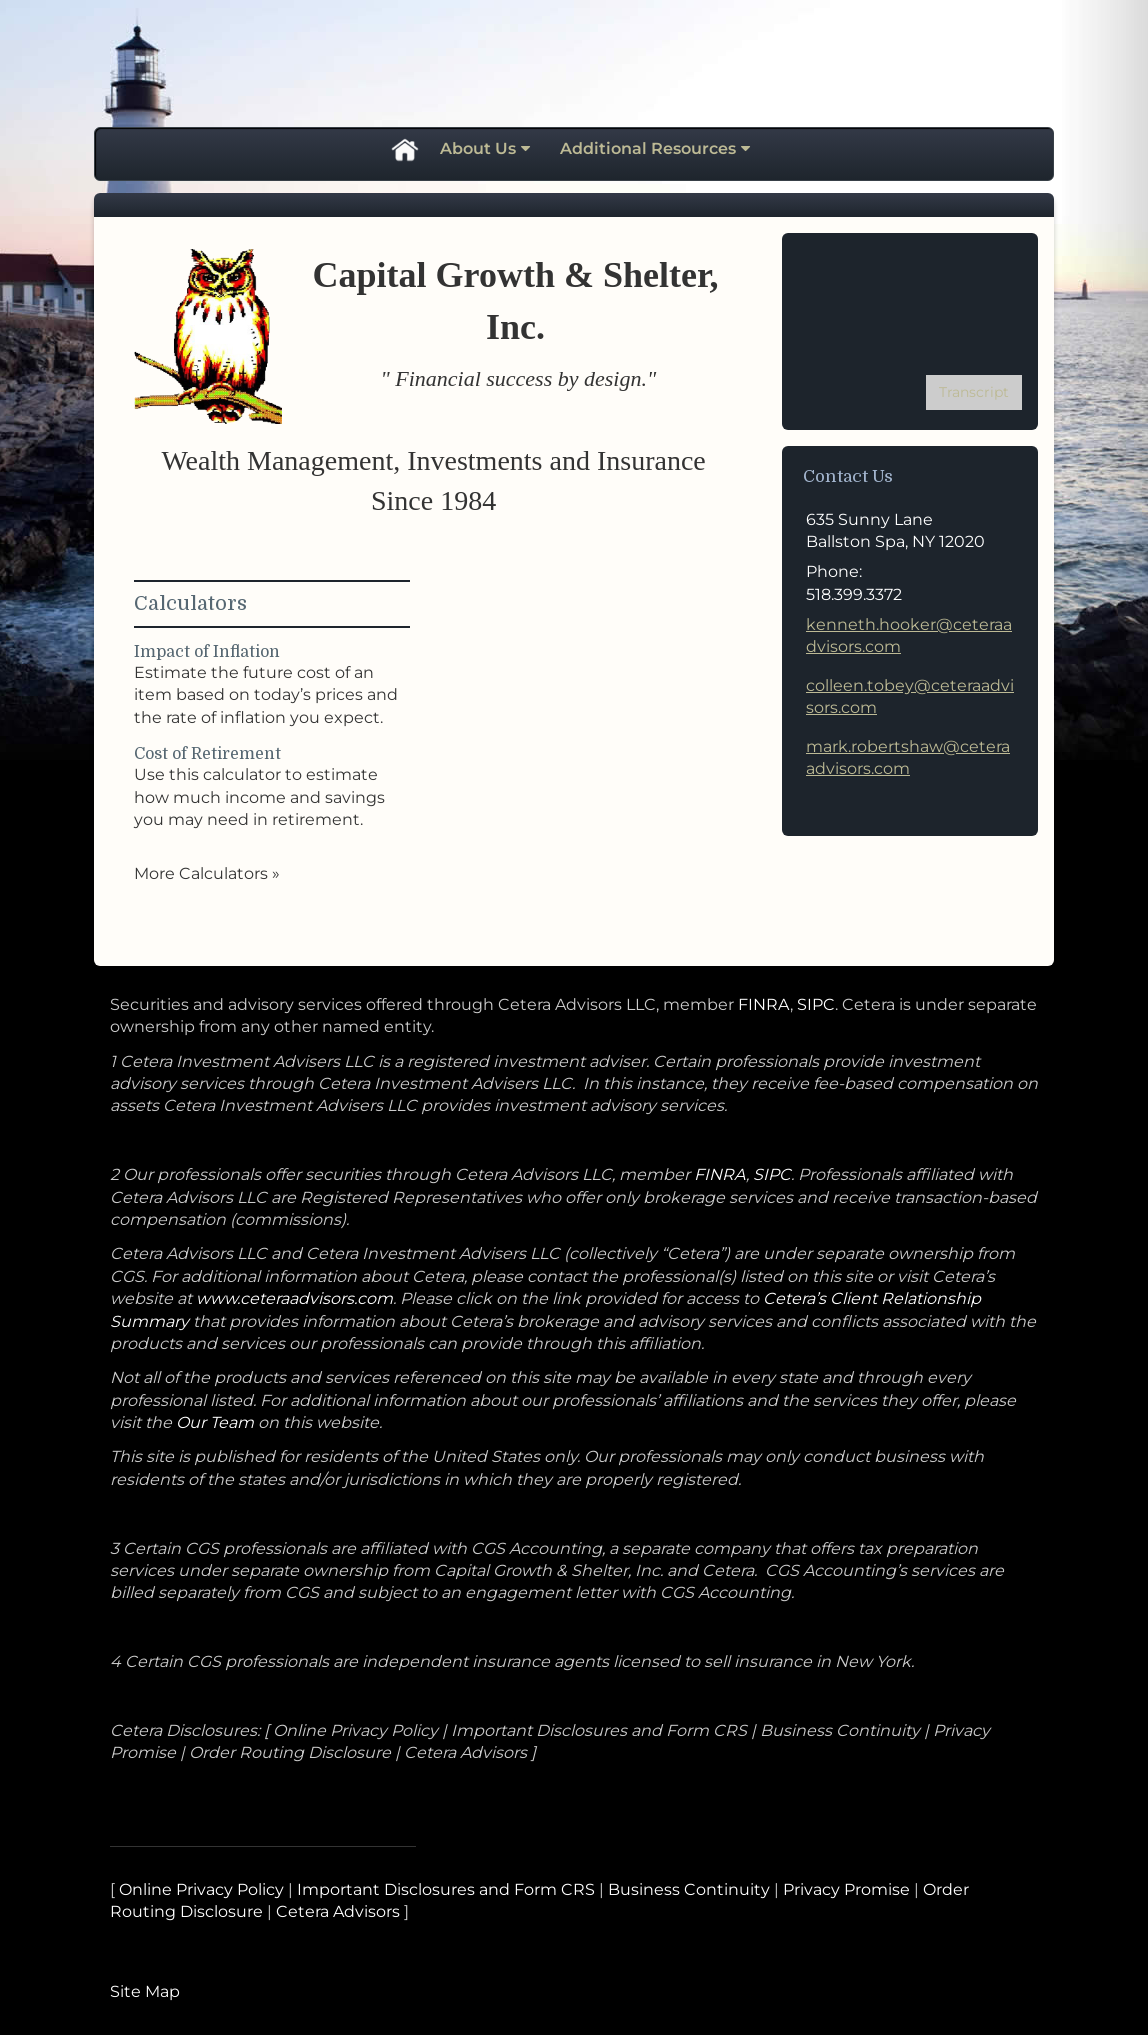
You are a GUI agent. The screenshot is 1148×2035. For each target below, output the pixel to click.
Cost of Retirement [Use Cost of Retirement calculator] (207, 754)
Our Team (217, 1422)
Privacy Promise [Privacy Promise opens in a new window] (846, 1889)
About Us (478, 148)
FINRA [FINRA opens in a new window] (764, 1004)
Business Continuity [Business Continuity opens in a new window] (689, 1889)
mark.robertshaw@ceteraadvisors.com (908, 757)
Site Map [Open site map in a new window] (145, 1991)
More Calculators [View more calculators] (207, 873)
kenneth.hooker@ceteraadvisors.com (909, 635)
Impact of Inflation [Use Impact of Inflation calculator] (207, 652)
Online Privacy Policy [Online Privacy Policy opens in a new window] (201, 1889)
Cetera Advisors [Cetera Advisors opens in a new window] (338, 1911)
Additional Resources (648, 148)
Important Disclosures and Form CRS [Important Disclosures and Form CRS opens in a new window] (446, 1889)
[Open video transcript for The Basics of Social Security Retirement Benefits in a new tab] (974, 392)
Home (404, 149)
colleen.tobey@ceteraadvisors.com (910, 696)
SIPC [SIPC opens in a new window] (816, 1004)
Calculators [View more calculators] (190, 603)
